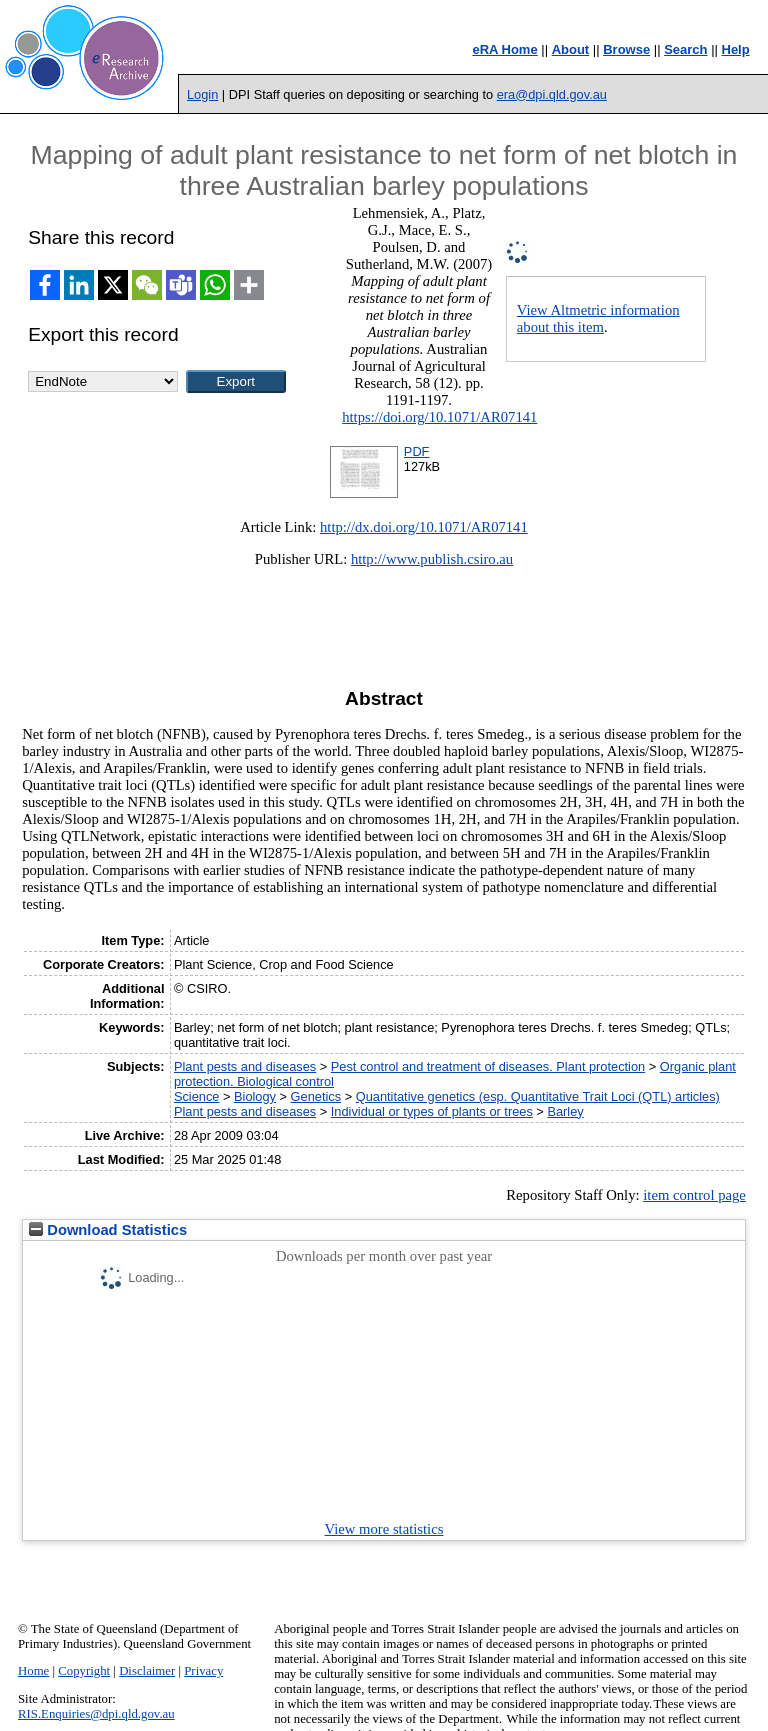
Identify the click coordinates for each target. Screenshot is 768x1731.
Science (197, 1096)
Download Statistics (108, 1230)
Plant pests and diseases (245, 1066)
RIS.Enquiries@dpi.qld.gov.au (96, 1714)
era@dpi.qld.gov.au (552, 94)
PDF (417, 451)
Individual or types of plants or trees (432, 1111)
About (571, 49)
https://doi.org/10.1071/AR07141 (439, 417)
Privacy (203, 1671)
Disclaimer (147, 1671)
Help (736, 49)
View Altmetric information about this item (598, 318)
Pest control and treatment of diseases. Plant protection (488, 1066)
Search (685, 49)
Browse (626, 49)
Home (33, 1671)
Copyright (84, 1671)
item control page (694, 1195)
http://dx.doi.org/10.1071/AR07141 (424, 527)
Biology (255, 1096)
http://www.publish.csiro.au (432, 559)
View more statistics (384, 1529)
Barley (565, 1111)
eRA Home (504, 49)
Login (202, 94)
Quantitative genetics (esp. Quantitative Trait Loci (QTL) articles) (538, 1096)
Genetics (316, 1096)
